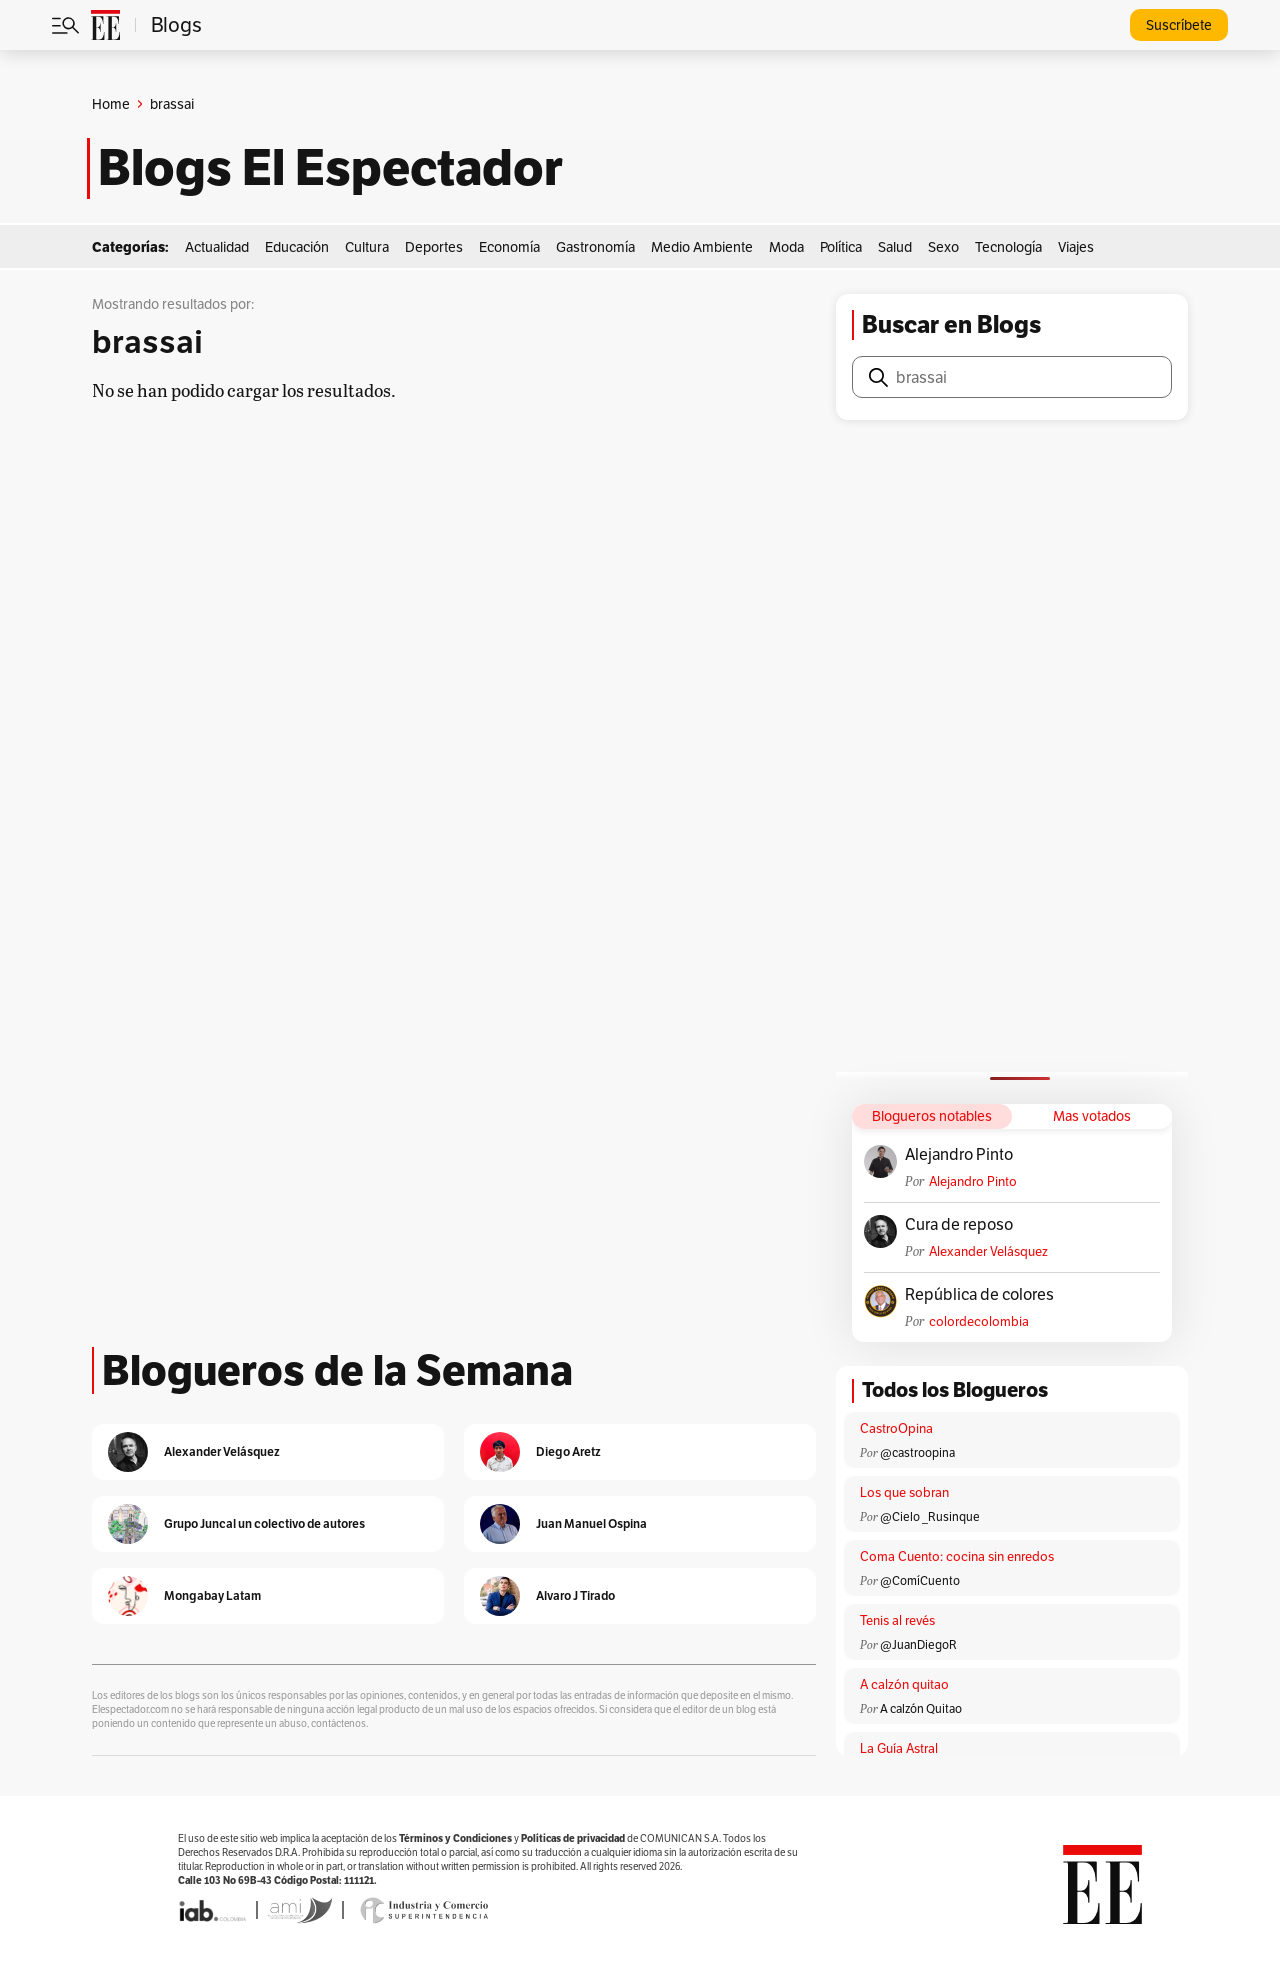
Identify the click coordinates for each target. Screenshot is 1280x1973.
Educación (297, 247)
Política (841, 247)
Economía (509, 247)
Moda (786, 247)
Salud (895, 247)
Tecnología (1008, 247)
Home (111, 104)
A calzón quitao (904, 1684)
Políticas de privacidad (573, 1838)
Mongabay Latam (212, 1595)
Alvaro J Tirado (575, 1595)
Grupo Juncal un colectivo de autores (264, 1523)
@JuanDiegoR (918, 1644)
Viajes (1076, 247)
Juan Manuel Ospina (591, 1523)
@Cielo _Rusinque (930, 1516)
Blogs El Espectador (330, 168)
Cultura (367, 247)
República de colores (979, 1295)
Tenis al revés (897, 1620)
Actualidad (217, 247)
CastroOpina (896, 1428)
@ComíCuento (920, 1580)
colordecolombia (979, 1321)
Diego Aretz (568, 1451)
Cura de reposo (959, 1225)
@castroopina (917, 1452)
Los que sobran (904, 1492)
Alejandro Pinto (959, 1155)
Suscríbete (1179, 25)
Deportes (434, 247)
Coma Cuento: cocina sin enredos (957, 1556)
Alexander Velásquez (988, 1251)
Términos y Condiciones (455, 1838)
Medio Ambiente (702, 247)
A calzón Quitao (921, 1708)
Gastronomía (595, 247)
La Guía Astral (899, 1748)
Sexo (943, 247)
